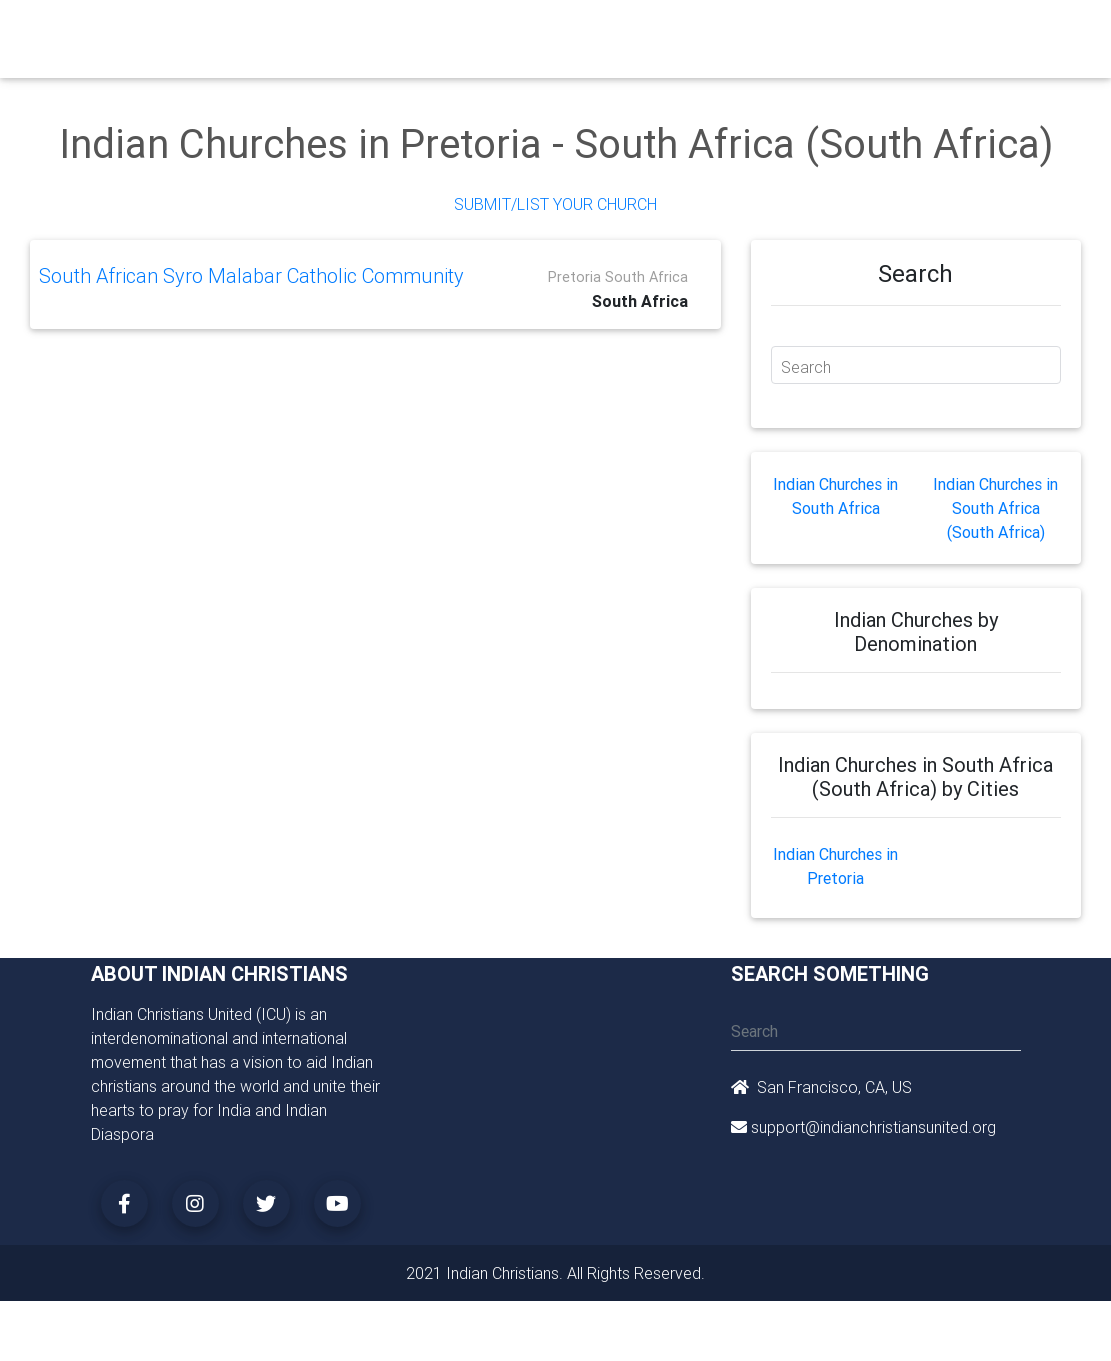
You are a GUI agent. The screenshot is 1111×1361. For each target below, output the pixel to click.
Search (806, 367)
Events (623, 32)
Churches (350, 32)
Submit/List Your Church (555, 204)
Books (561, 32)
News (683, 32)
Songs (844, 32)
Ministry (425, 32)
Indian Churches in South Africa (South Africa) (995, 508)
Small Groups (493, 44)
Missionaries (762, 32)
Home (285, 30)
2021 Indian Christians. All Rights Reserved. (555, 1273)
